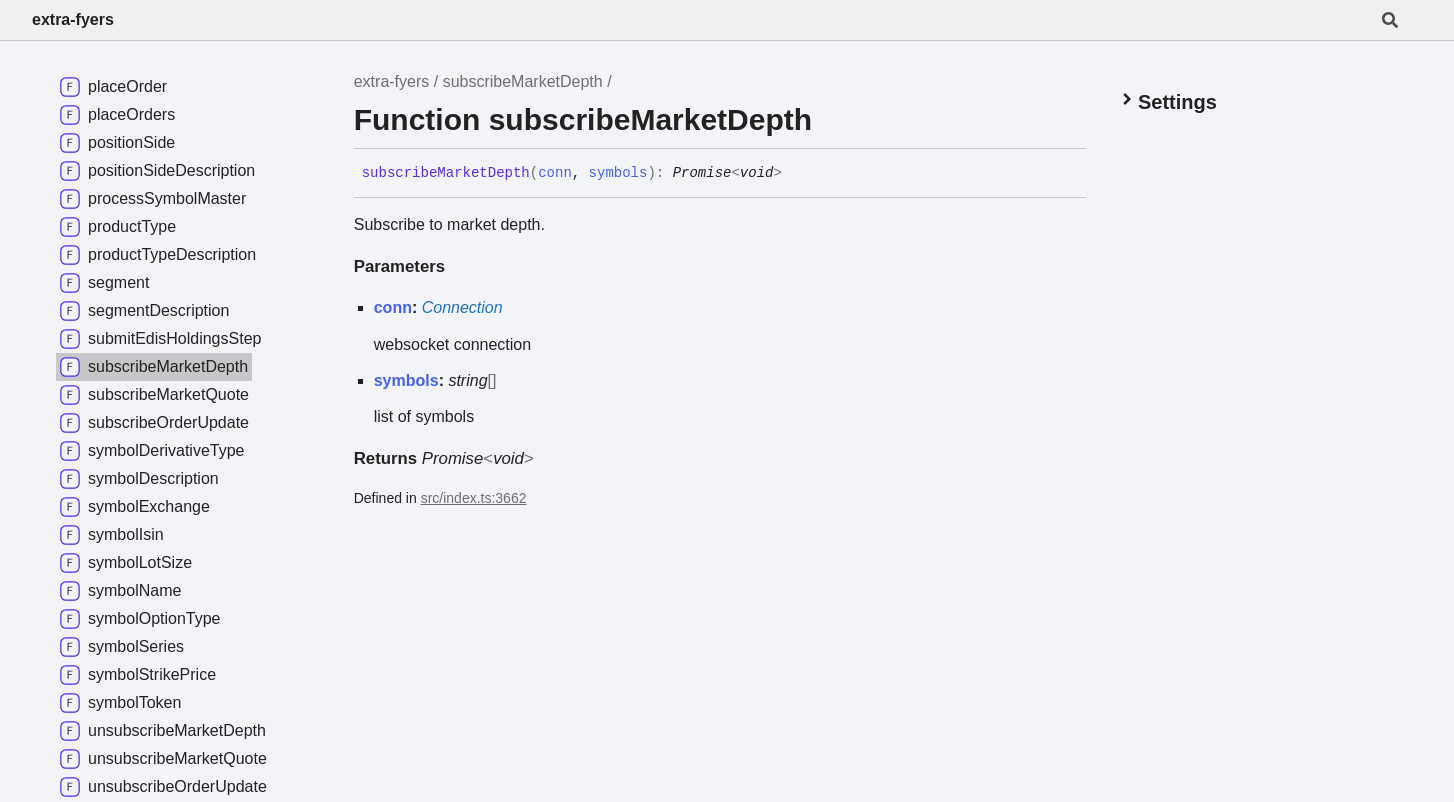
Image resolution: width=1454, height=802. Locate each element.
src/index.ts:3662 (474, 498)
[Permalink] (797, 174)
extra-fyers (73, 19)
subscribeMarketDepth (523, 81)
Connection (462, 307)
